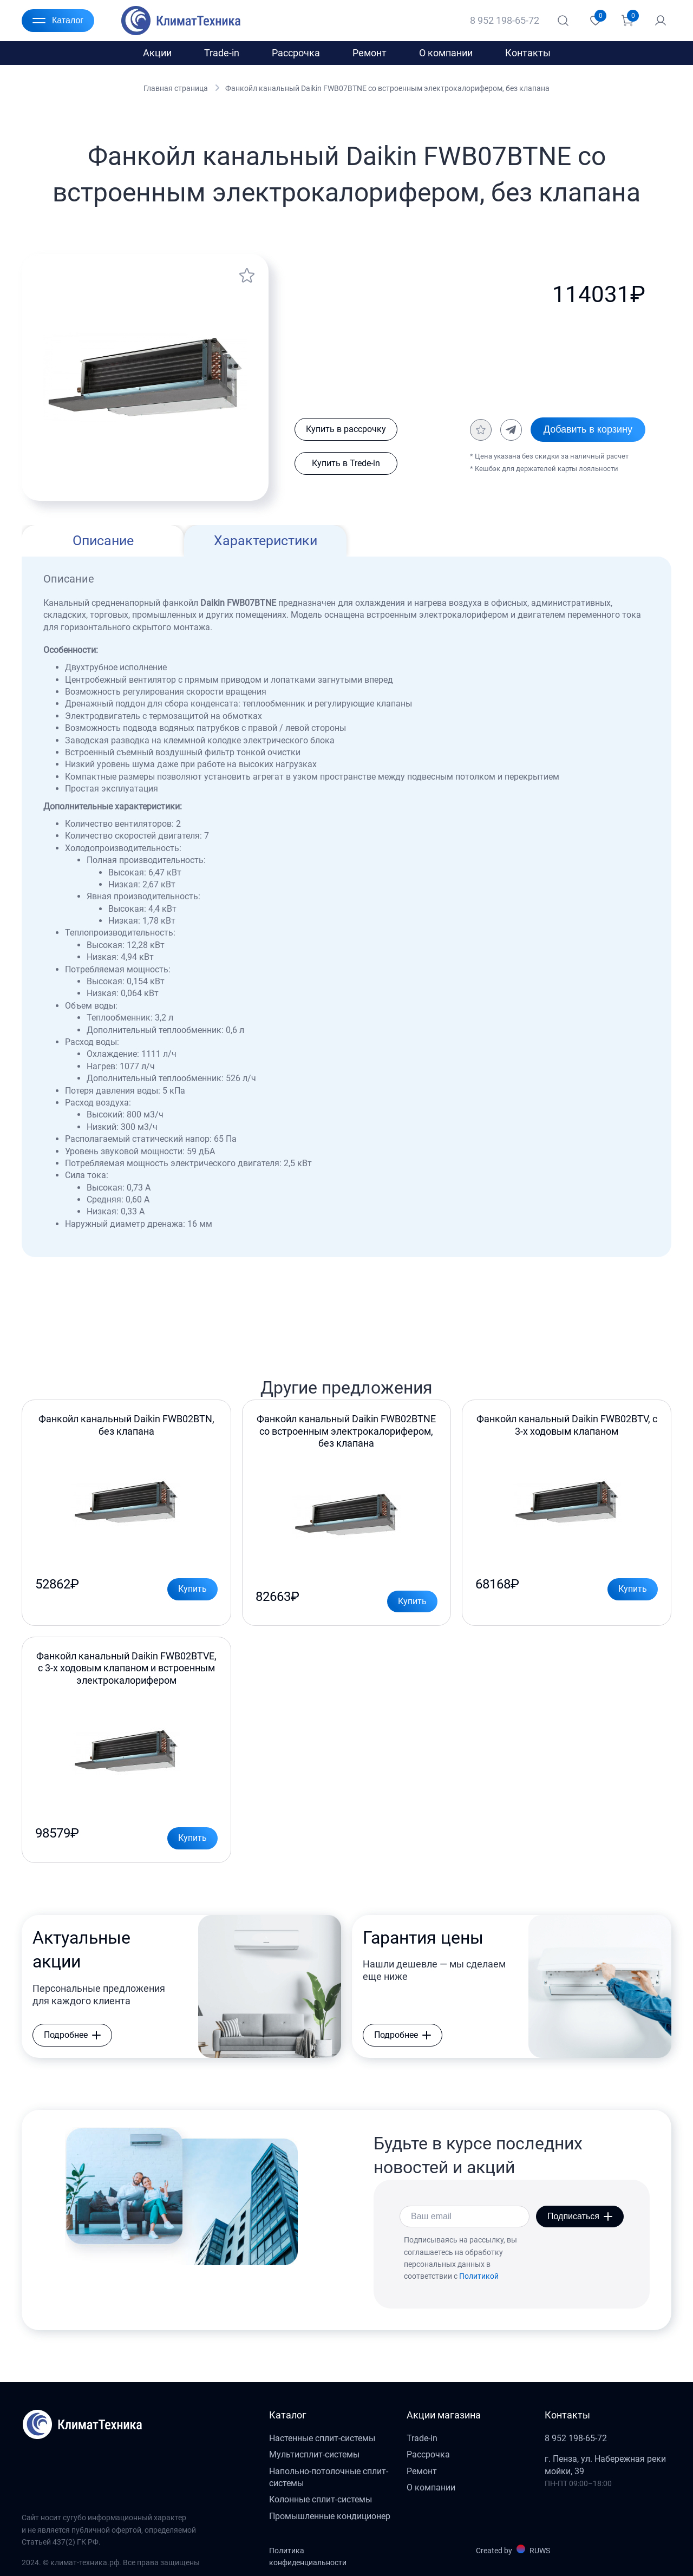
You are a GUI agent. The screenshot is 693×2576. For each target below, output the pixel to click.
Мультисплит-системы (314, 2454)
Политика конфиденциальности (307, 2556)
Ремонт (369, 52)
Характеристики (265, 540)
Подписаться (579, 2216)
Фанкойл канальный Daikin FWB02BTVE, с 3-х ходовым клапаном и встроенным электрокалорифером (126, 1668)
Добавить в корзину (588, 429)
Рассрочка (296, 52)
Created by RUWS (513, 2550)
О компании (446, 52)
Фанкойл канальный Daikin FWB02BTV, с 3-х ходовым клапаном (566, 1424)
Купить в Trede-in (346, 463)
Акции (157, 52)
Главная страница (175, 88)
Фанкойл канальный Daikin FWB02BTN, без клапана (126, 1424)
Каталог (57, 20)
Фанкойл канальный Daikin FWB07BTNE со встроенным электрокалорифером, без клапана (387, 88)
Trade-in (221, 52)
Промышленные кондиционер (329, 2516)
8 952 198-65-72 (504, 20)
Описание (103, 540)
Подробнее (72, 2035)
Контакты (528, 52)
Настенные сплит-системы (322, 2438)
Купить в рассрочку (346, 429)
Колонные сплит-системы (320, 2499)
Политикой (479, 2276)
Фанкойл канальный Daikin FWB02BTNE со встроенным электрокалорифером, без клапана (346, 1431)
